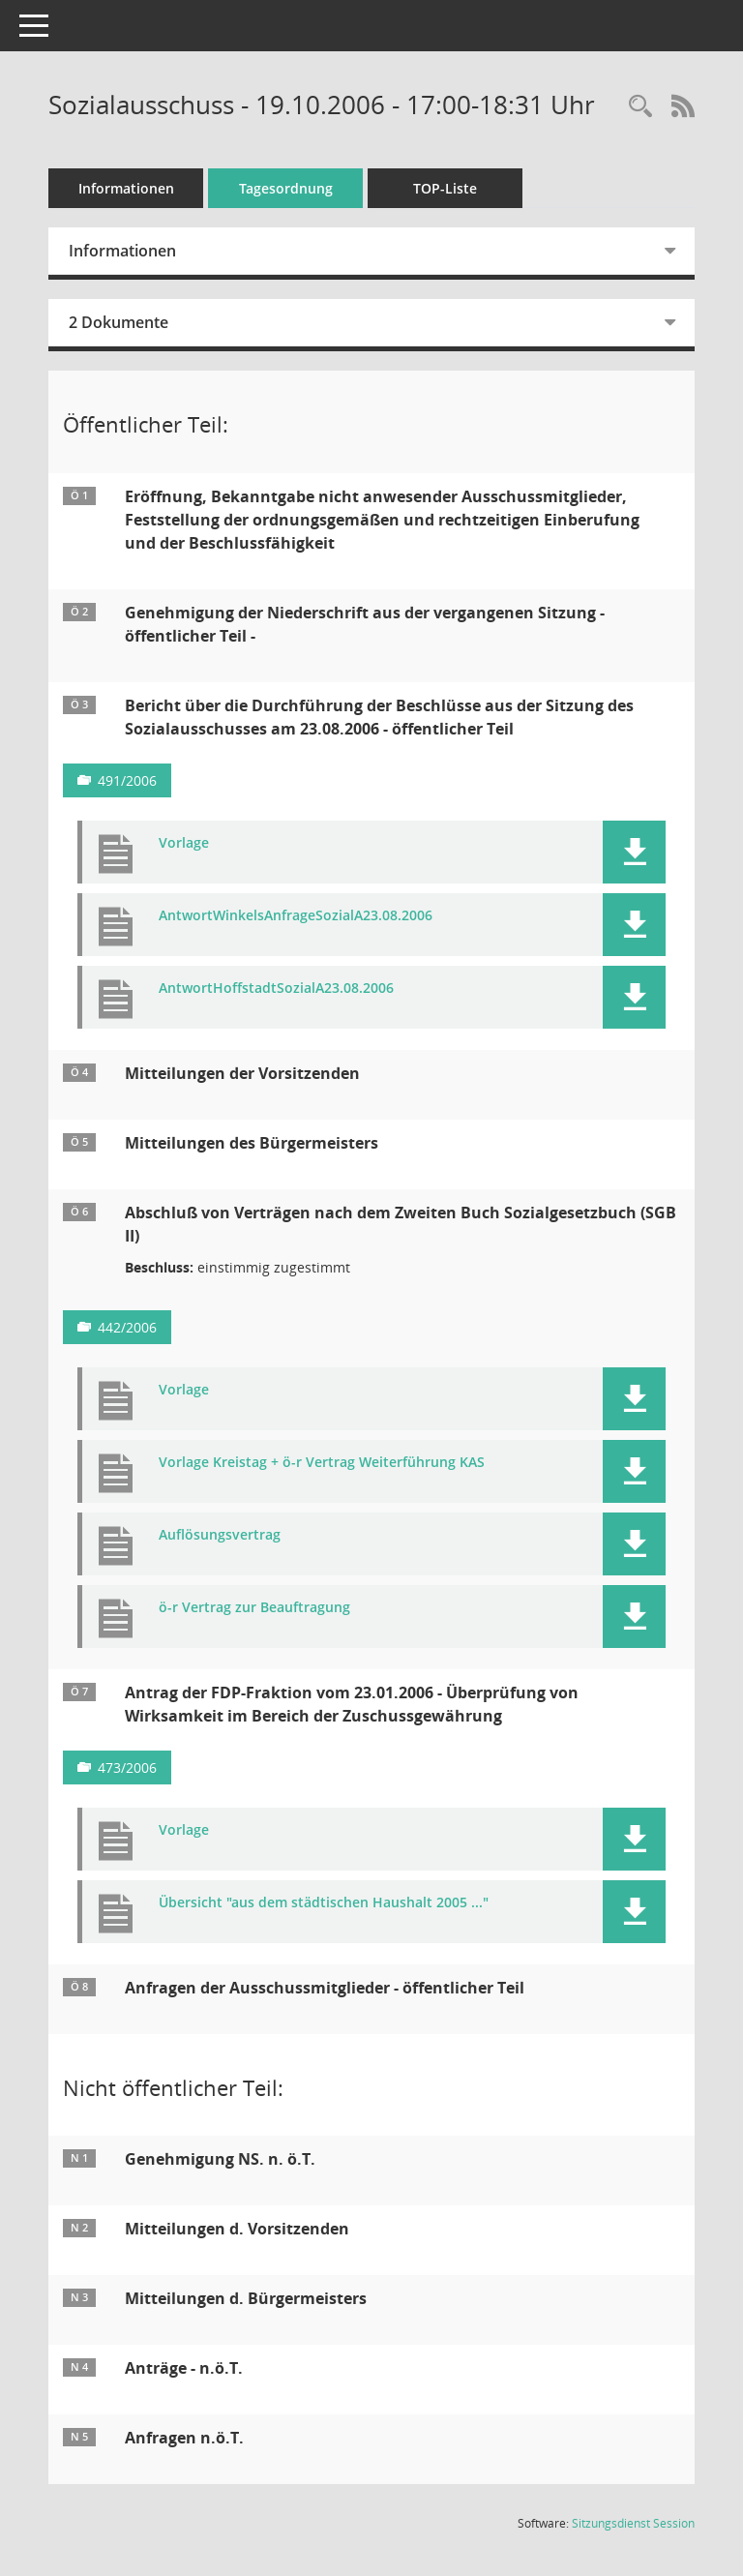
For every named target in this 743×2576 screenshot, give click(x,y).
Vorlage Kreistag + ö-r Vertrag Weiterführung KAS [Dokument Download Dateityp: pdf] (322, 1462)
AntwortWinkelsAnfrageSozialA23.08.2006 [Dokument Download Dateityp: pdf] (295, 916)
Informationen (126, 188)
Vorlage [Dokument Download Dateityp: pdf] (184, 843)
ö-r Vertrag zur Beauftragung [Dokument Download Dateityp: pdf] (254, 1608)
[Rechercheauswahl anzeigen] (640, 107)
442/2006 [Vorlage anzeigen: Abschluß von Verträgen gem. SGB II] (127, 1327)
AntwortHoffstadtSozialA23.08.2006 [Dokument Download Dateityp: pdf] (276, 988)
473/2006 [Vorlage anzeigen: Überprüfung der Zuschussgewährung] (127, 1767)
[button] (634, 852)
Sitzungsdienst (633, 2523)
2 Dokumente (118, 322)
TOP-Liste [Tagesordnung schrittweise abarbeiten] (445, 188)
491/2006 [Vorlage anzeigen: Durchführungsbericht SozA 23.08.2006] (127, 780)
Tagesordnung (286, 188)
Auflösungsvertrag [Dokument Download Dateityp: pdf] (220, 1535)
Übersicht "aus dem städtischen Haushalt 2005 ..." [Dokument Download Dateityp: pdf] (324, 1903)
